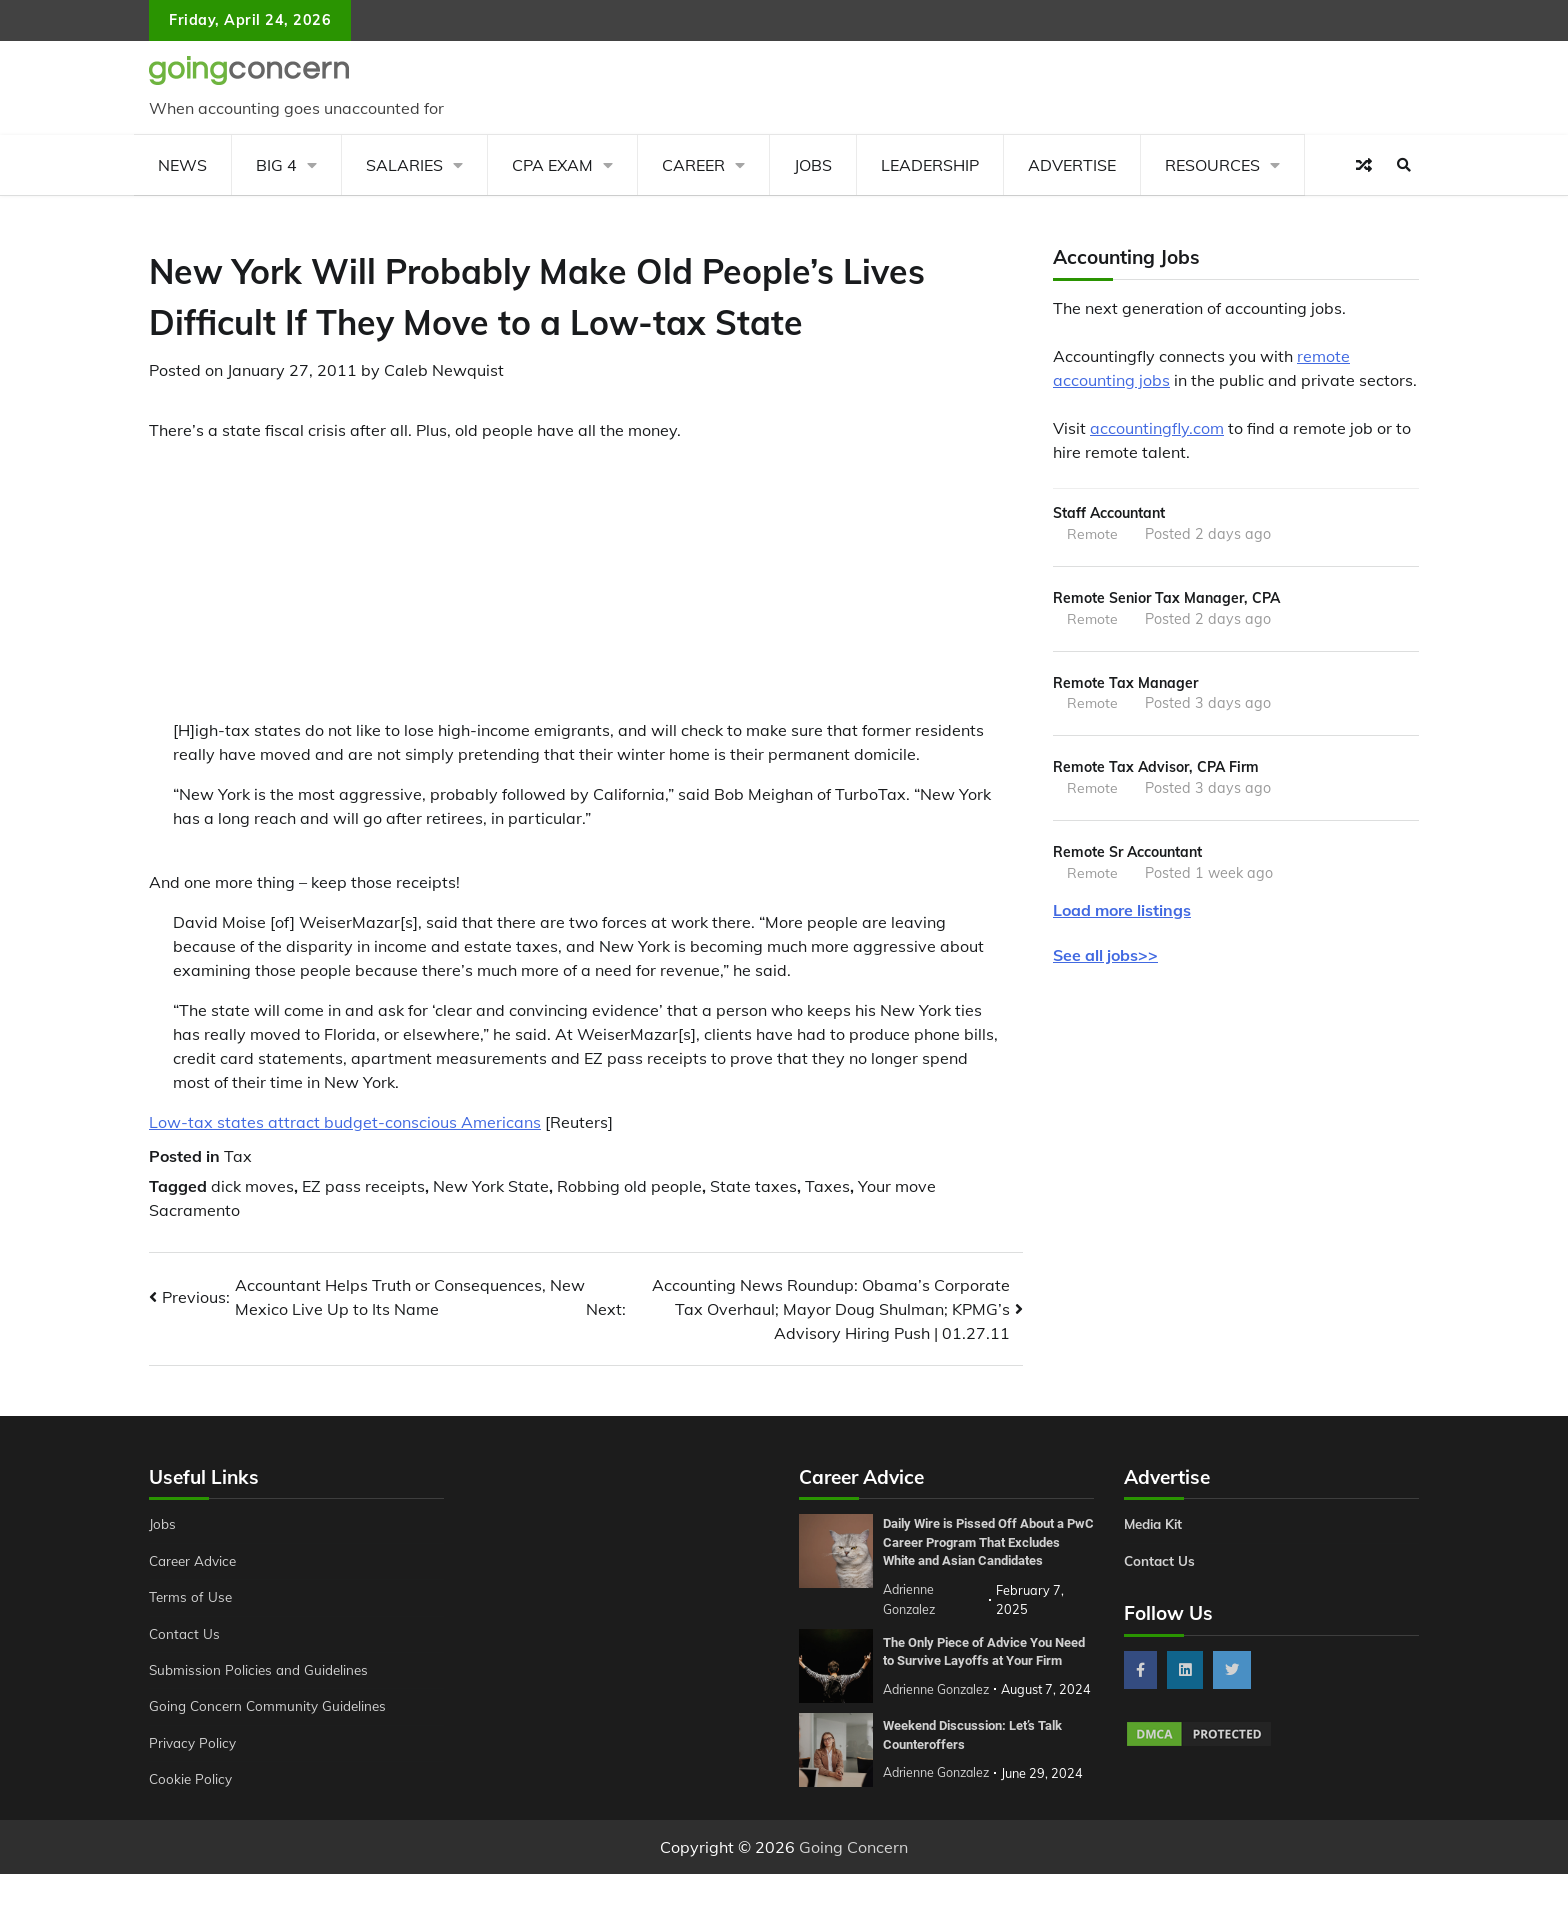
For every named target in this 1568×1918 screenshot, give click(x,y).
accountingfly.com (1157, 428)
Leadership (930, 165)
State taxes (753, 1186)
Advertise (1072, 165)
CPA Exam (552, 165)
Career (693, 165)
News (182, 165)
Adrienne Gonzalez (938, 1820)
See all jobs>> (1105, 962)
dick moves (252, 1186)
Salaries (404, 165)
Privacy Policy (194, 1743)
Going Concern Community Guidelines (272, 1706)
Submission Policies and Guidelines (263, 1670)
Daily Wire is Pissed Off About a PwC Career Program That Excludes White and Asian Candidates (982, 1551)
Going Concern (853, 1891)
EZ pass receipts (363, 1186)
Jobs (813, 165)
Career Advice (196, 1561)
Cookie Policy (192, 1779)
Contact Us (185, 1634)
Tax (238, 1156)
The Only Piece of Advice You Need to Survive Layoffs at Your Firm (983, 1673)
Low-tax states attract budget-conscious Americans (345, 1122)
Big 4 (276, 165)
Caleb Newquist (444, 370)
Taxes (827, 1186)
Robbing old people (629, 1186)
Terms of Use (192, 1597)
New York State (491, 1186)
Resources (1212, 165)
